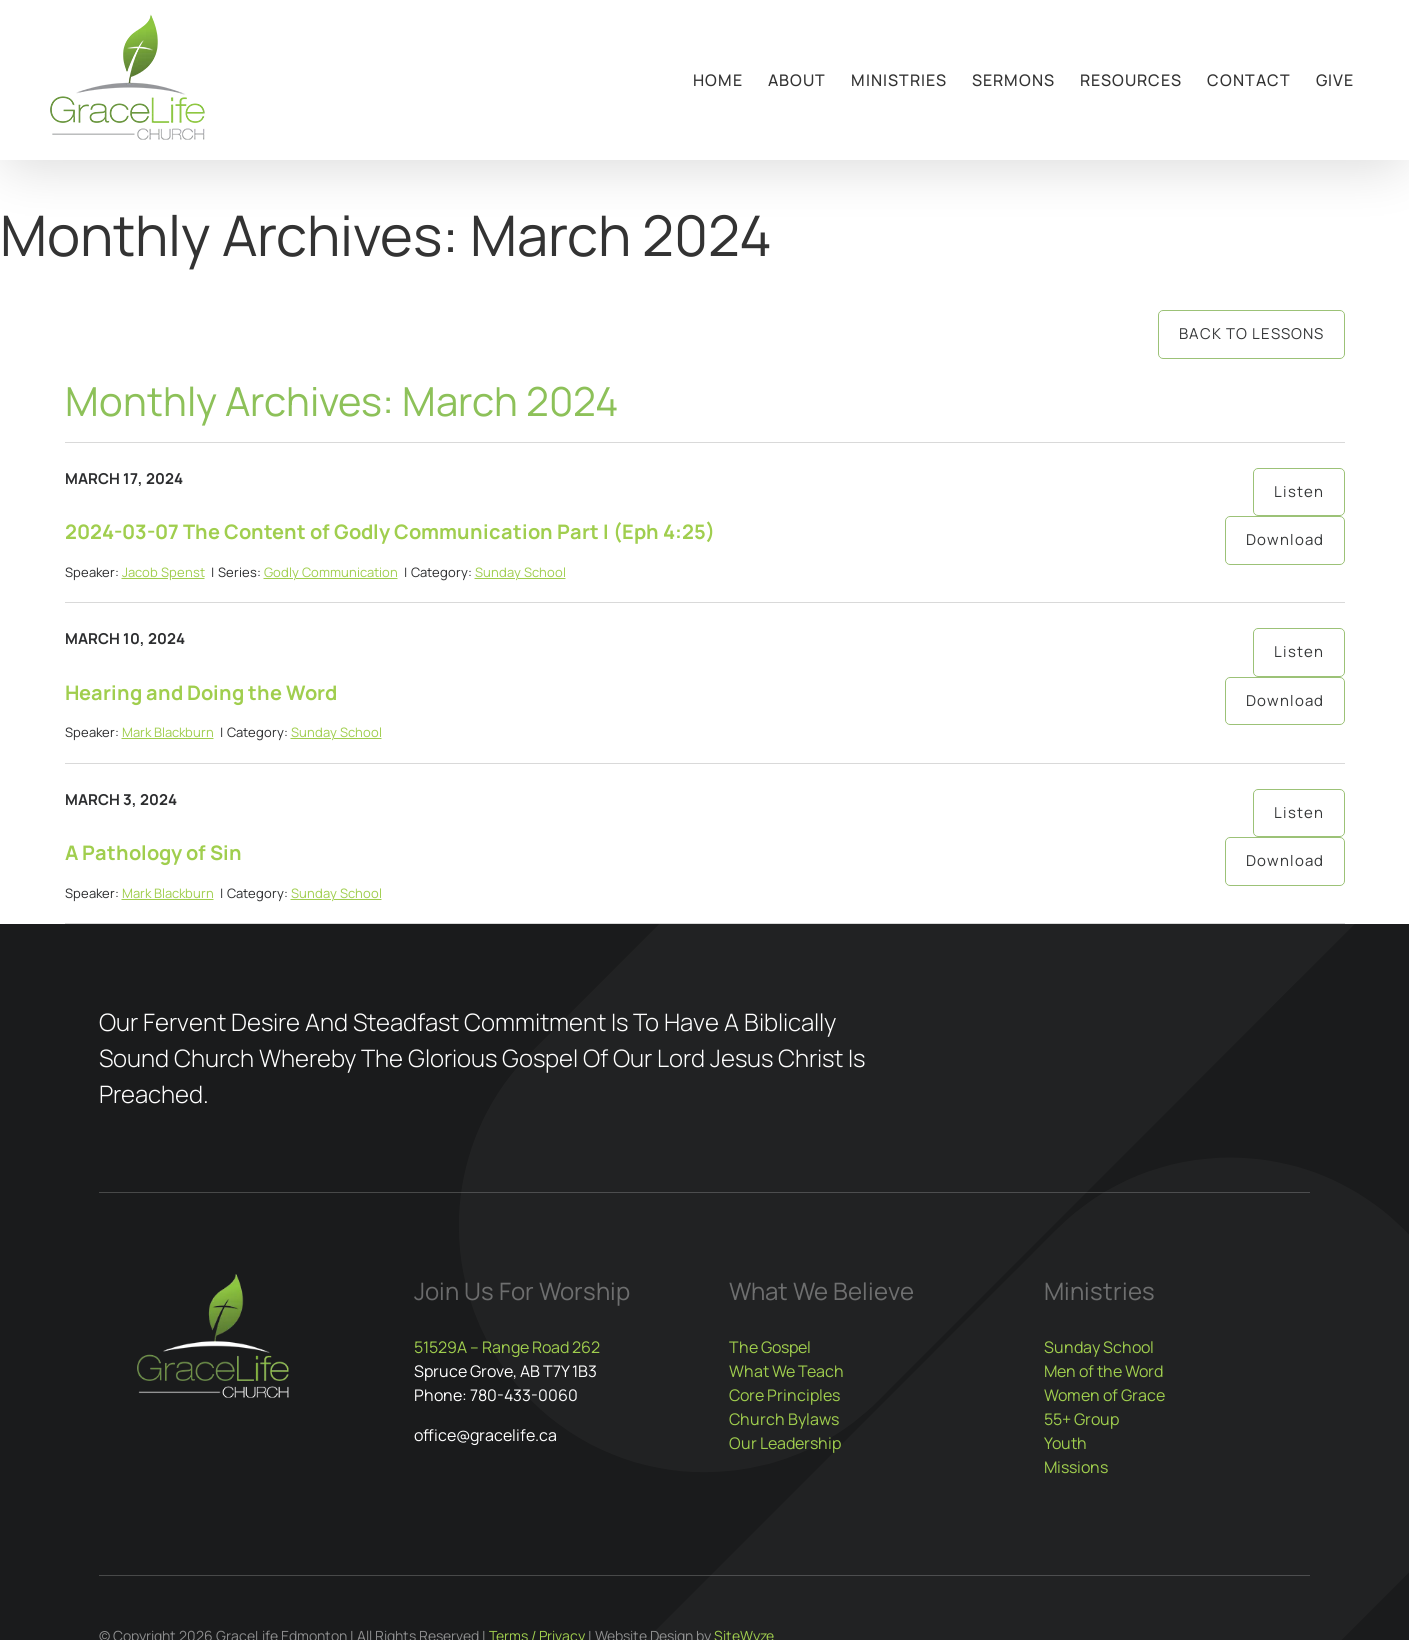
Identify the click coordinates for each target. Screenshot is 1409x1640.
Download (1285, 539)
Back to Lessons (1251, 333)
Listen (1299, 491)
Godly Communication (331, 572)
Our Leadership (785, 1443)
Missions (1076, 1467)
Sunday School (520, 572)
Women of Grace (1104, 1395)
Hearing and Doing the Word (201, 692)
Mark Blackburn (168, 732)
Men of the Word (1103, 1371)
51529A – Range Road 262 (507, 1347)
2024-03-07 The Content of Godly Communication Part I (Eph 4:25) (390, 531)
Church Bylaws (784, 1419)
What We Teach (786, 1371)
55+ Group (1081, 1419)
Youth (1065, 1443)
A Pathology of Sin (153, 852)
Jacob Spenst (163, 572)
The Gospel (770, 1347)
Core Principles (784, 1395)
